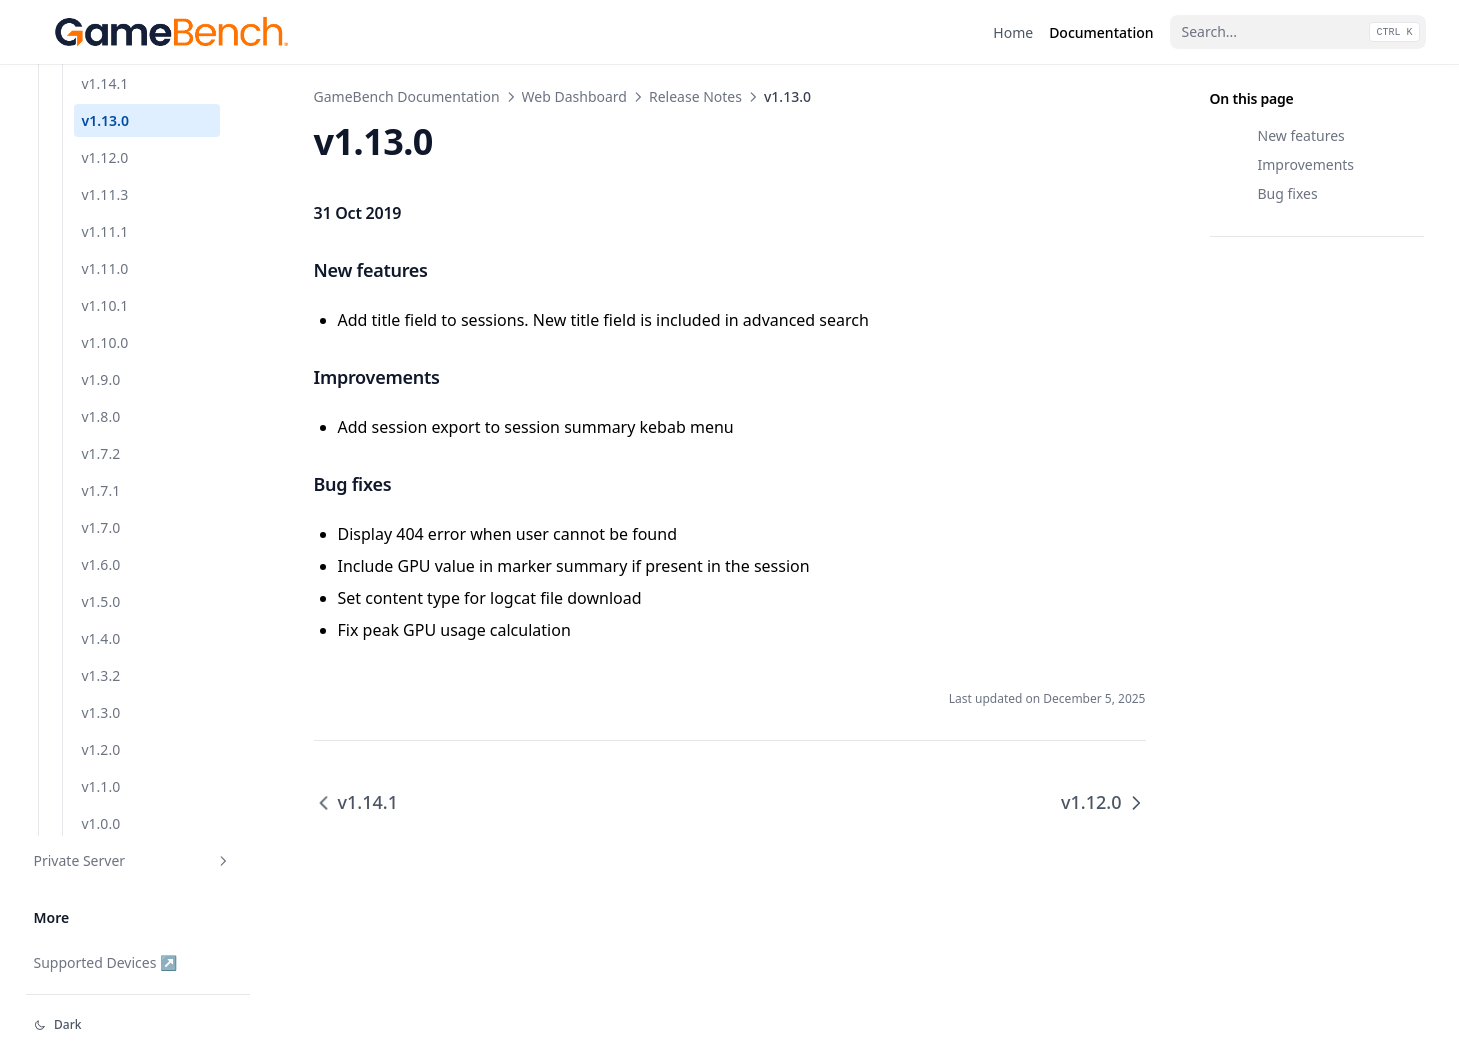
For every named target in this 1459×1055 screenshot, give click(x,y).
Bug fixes (1288, 193)
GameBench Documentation (407, 96)
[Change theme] (138, 1025)
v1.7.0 (101, 527)
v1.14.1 (105, 83)
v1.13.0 (105, 120)
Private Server (133, 860)
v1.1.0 (101, 786)
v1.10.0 (105, 342)
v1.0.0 (101, 823)
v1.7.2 (101, 453)
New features (1301, 135)
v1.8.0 (101, 416)
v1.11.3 (105, 194)
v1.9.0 (101, 379)
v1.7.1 (101, 490)
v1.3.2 (101, 675)
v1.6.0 (101, 564)
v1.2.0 (101, 749)
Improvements (1306, 164)
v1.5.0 (101, 601)
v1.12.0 (105, 157)
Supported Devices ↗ (106, 962)
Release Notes (695, 96)
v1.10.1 (105, 305)
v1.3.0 (101, 712)
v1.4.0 (101, 638)
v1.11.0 (105, 268)
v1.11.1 (105, 231)
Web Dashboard (574, 96)
